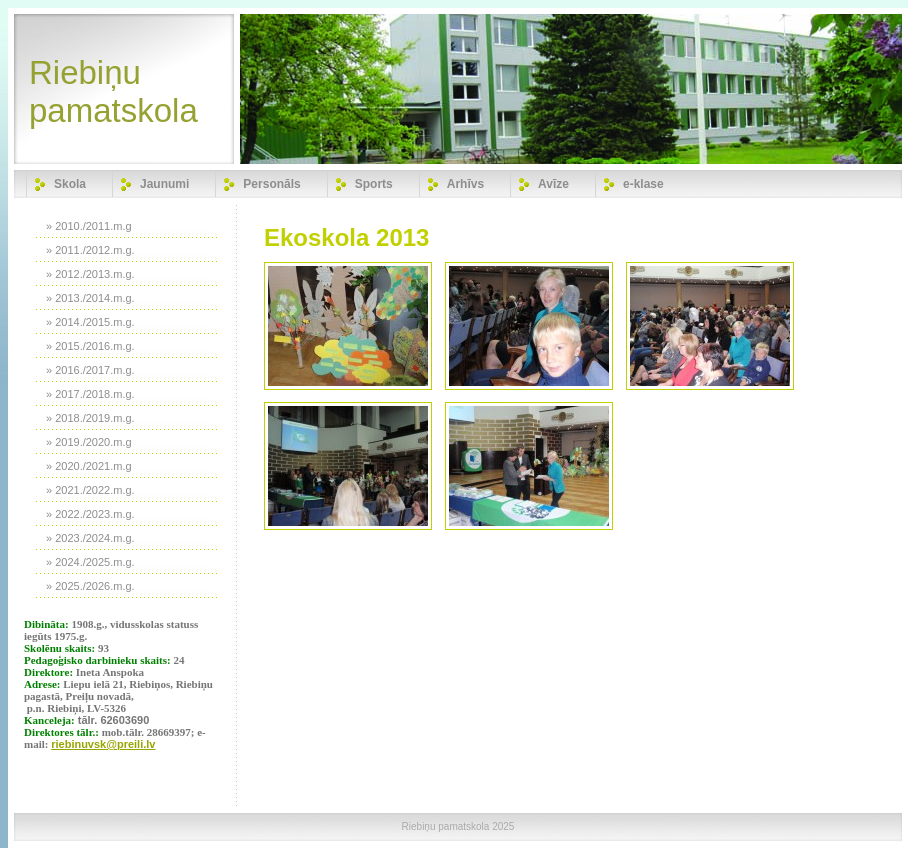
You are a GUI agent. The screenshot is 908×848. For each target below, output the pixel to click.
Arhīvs (465, 184)
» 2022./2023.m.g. (90, 514)
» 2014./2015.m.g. (90, 322)
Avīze (553, 184)
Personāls (271, 184)
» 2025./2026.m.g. (90, 586)
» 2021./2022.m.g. (90, 490)
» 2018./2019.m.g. (90, 418)
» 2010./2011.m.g (89, 226)
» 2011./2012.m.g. (90, 250)
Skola (70, 184)
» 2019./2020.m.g (89, 442)
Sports (374, 184)
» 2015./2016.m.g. (90, 346)
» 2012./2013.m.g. (90, 274)
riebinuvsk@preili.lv (103, 744)
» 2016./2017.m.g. (90, 370)
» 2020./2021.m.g (89, 466)
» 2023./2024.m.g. (90, 538)
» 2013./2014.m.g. (90, 298)
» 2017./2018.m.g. (90, 394)
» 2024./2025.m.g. (90, 562)
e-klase (643, 184)
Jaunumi (164, 184)
